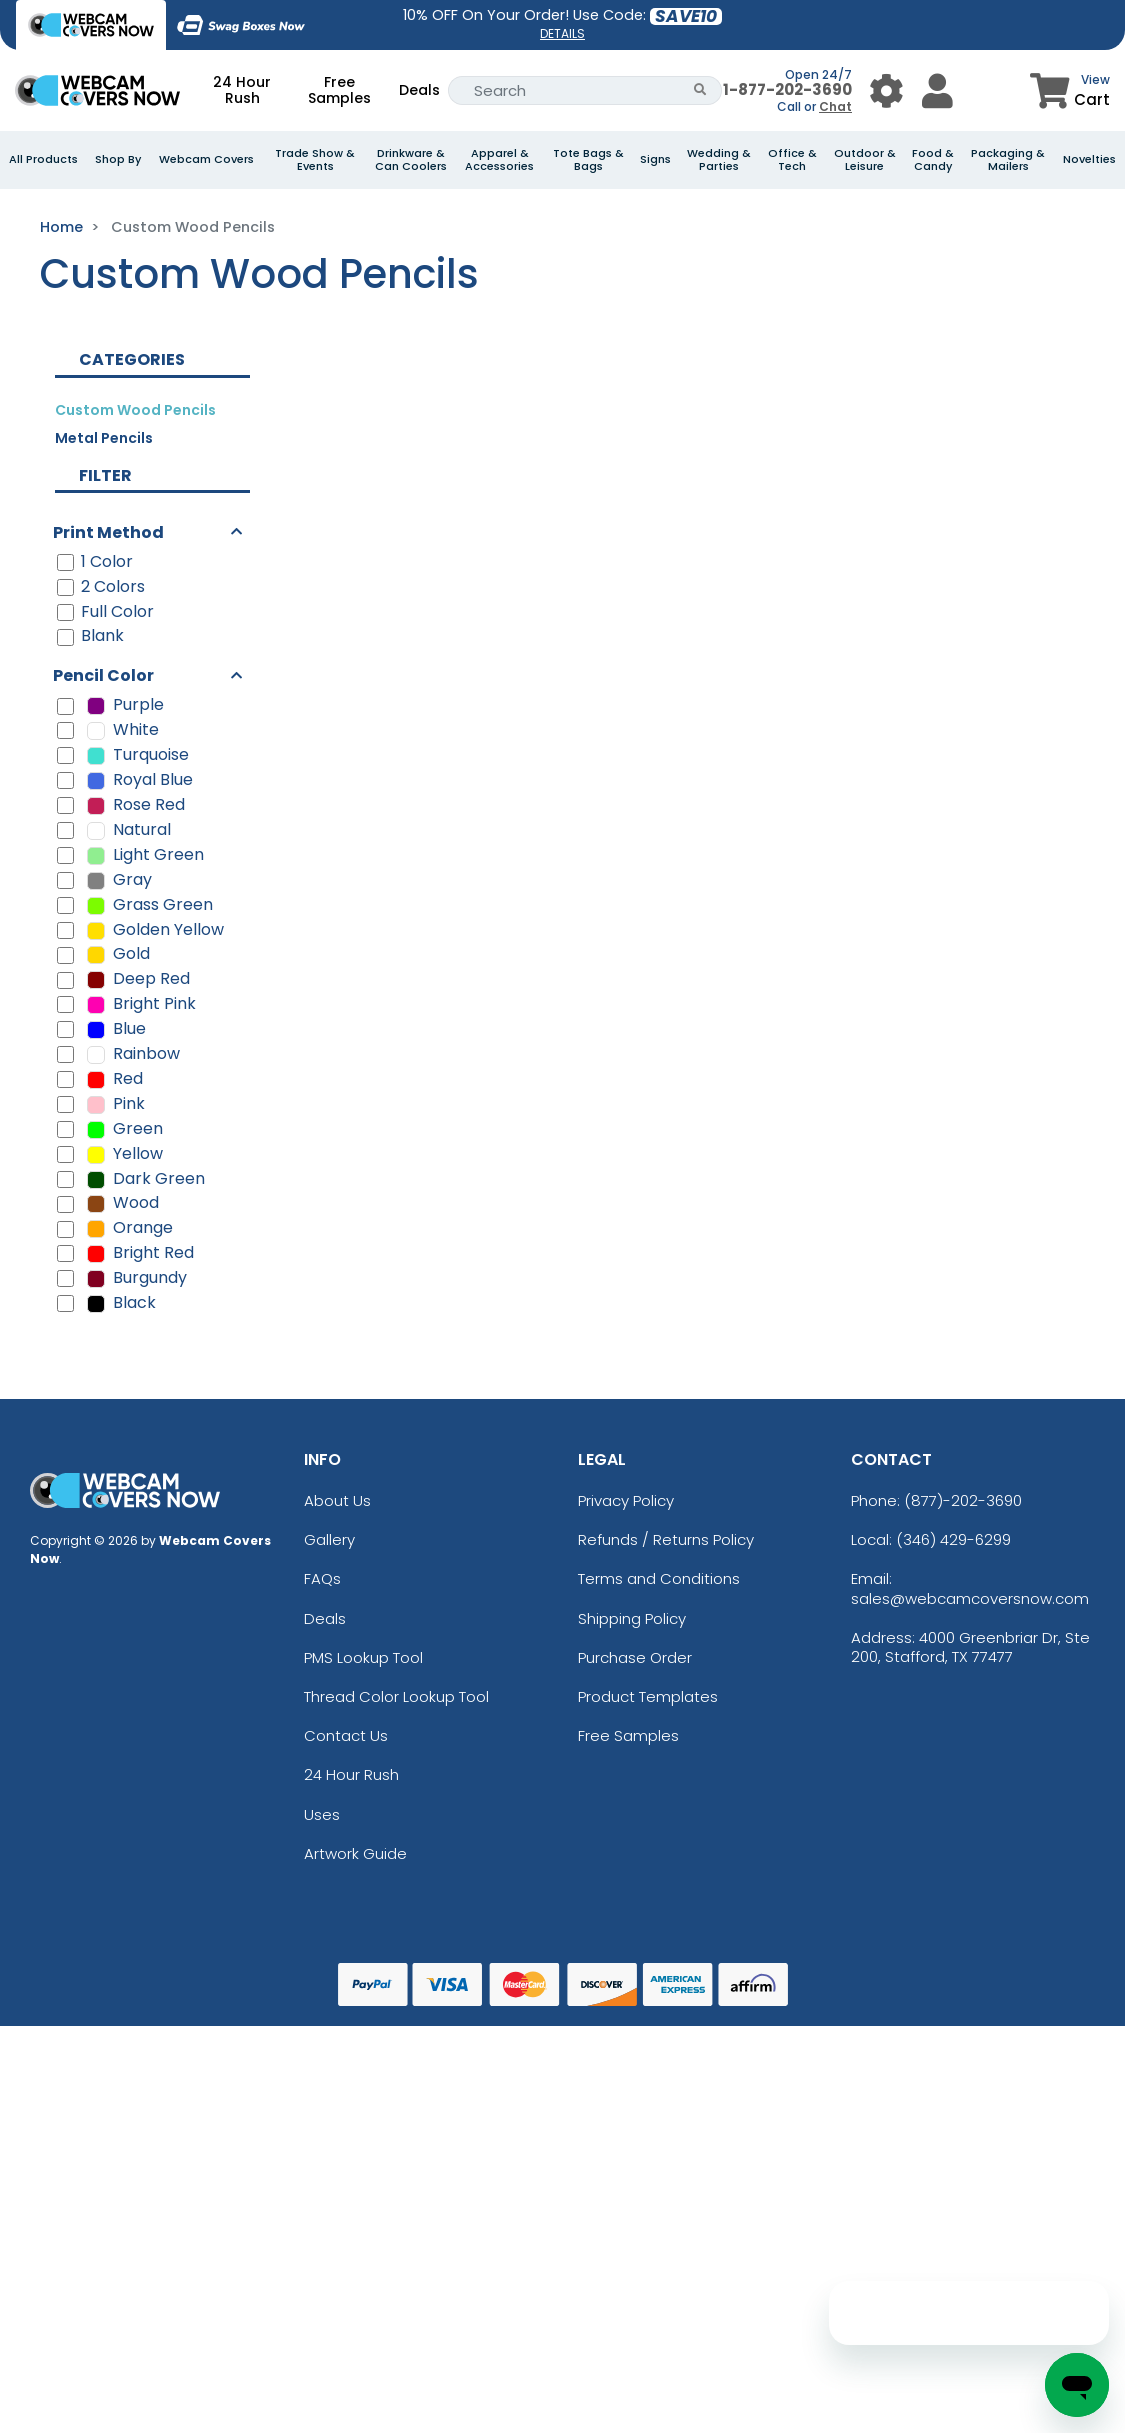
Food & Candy (933, 160)
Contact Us (346, 1735)
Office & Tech (792, 160)
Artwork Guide (355, 1853)
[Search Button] (700, 90)
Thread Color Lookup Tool (396, 1696)
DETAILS (562, 33)
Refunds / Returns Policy (666, 1539)
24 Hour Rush (242, 90)
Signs (655, 159)
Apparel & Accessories (499, 160)
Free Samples (339, 90)
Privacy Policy (626, 1500)
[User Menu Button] (886, 90)
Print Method (108, 532)
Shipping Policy (632, 1618)
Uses (322, 1814)
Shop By (118, 159)
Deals (419, 90)
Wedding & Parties (719, 160)
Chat (835, 106)
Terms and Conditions (659, 1578)
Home (61, 227)
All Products (43, 159)
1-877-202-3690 (787, 89)
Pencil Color (103, 675)
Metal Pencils (104, 438)
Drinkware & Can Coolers (411, 160)
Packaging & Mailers (1008, 160)
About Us (337, 1500)
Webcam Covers (206, 159)
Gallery (329, 1539)
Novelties (1089, 159)
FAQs (322, 1578)
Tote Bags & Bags (588, 160)
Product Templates (648, 1696)
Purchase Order (635, 1657)
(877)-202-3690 (963, 1500)
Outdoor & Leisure (865, 160)
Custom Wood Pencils (135, 410)
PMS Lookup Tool (363, 1657)
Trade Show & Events (315, 160)
